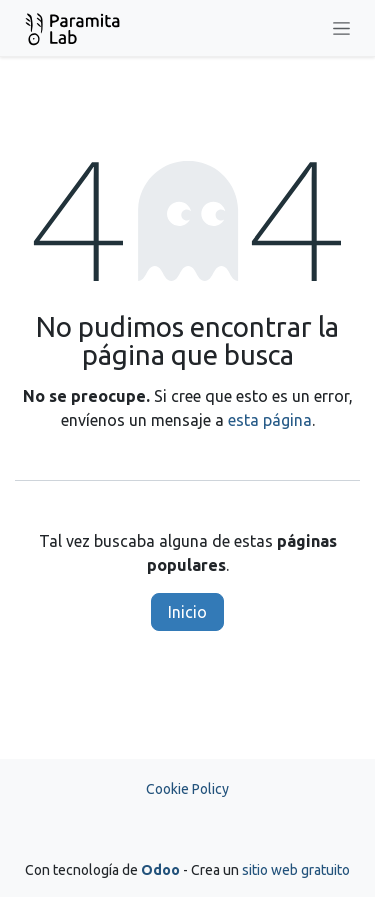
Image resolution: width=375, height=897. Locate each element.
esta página (270, 420)
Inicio (187, 612)
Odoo (162, 870)
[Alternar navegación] (341, 28)
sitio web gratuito (296, 870)
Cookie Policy (187, 789)
